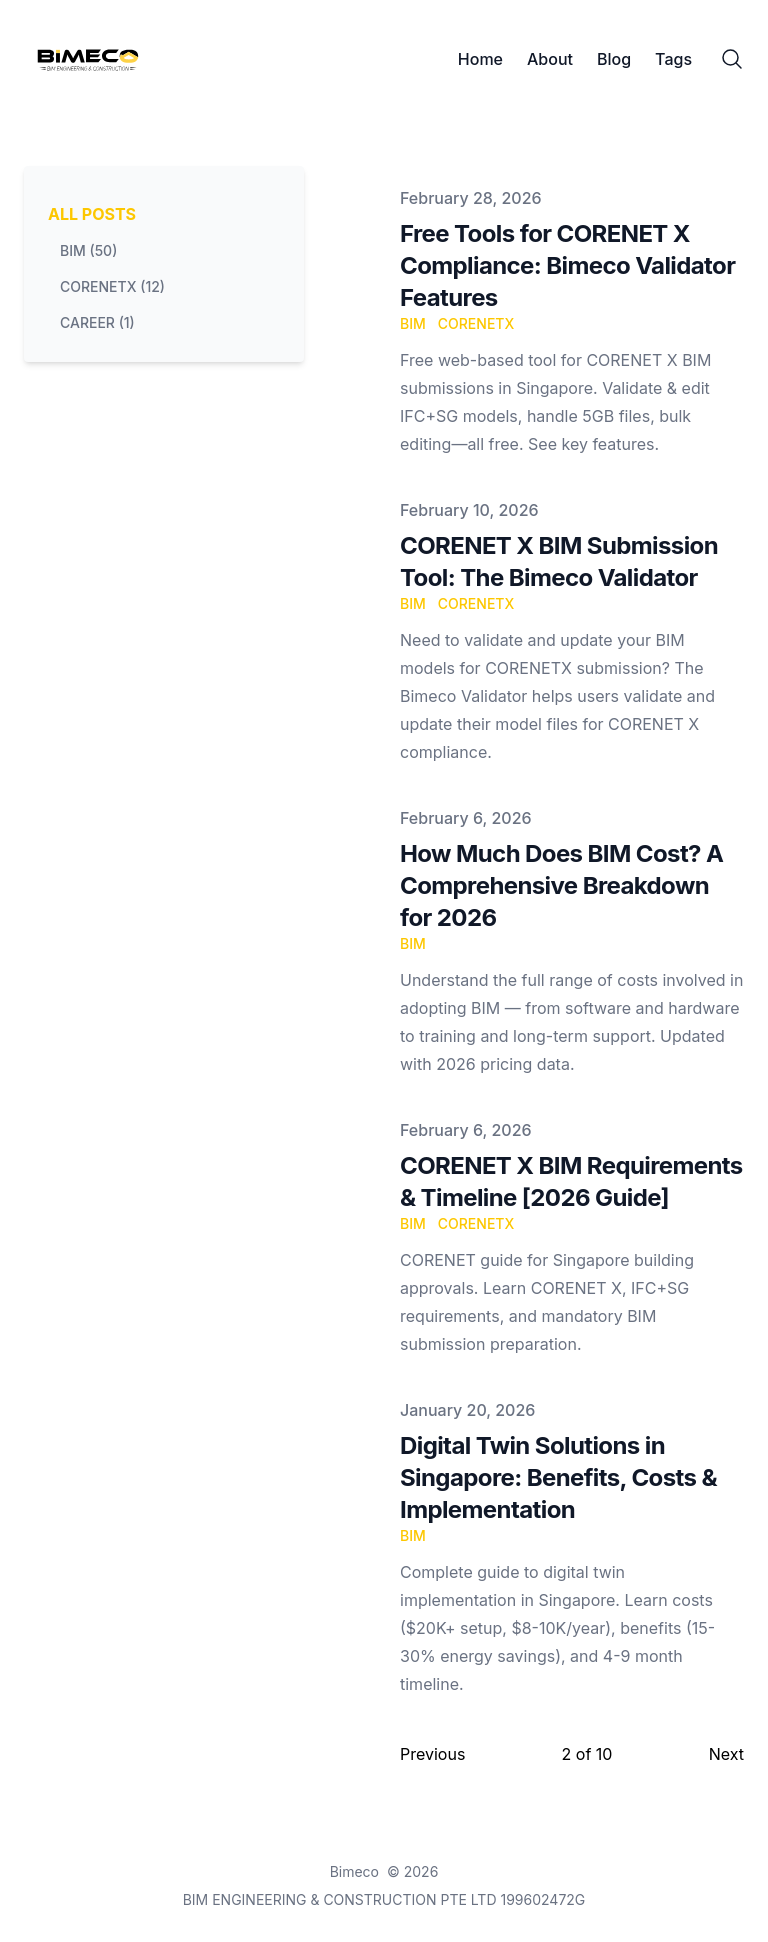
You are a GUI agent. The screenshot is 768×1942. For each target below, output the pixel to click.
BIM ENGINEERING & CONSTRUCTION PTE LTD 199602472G (384, 1899)
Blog (614, 59)
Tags (673, 59)
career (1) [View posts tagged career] (97, 322)
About (550, 59)
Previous (432, 1754)
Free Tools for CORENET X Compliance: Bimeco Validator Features (567, 265)
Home (480, 59)
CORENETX (476, 323)
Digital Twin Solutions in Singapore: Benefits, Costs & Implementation (558, 1477)
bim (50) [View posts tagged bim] (88, 250)
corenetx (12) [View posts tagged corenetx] (112, 286)
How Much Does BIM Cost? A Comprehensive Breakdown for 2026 (561, 885)
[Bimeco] (94, 59)
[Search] (732, 59)
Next (726, 1754)
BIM (413, 323)
